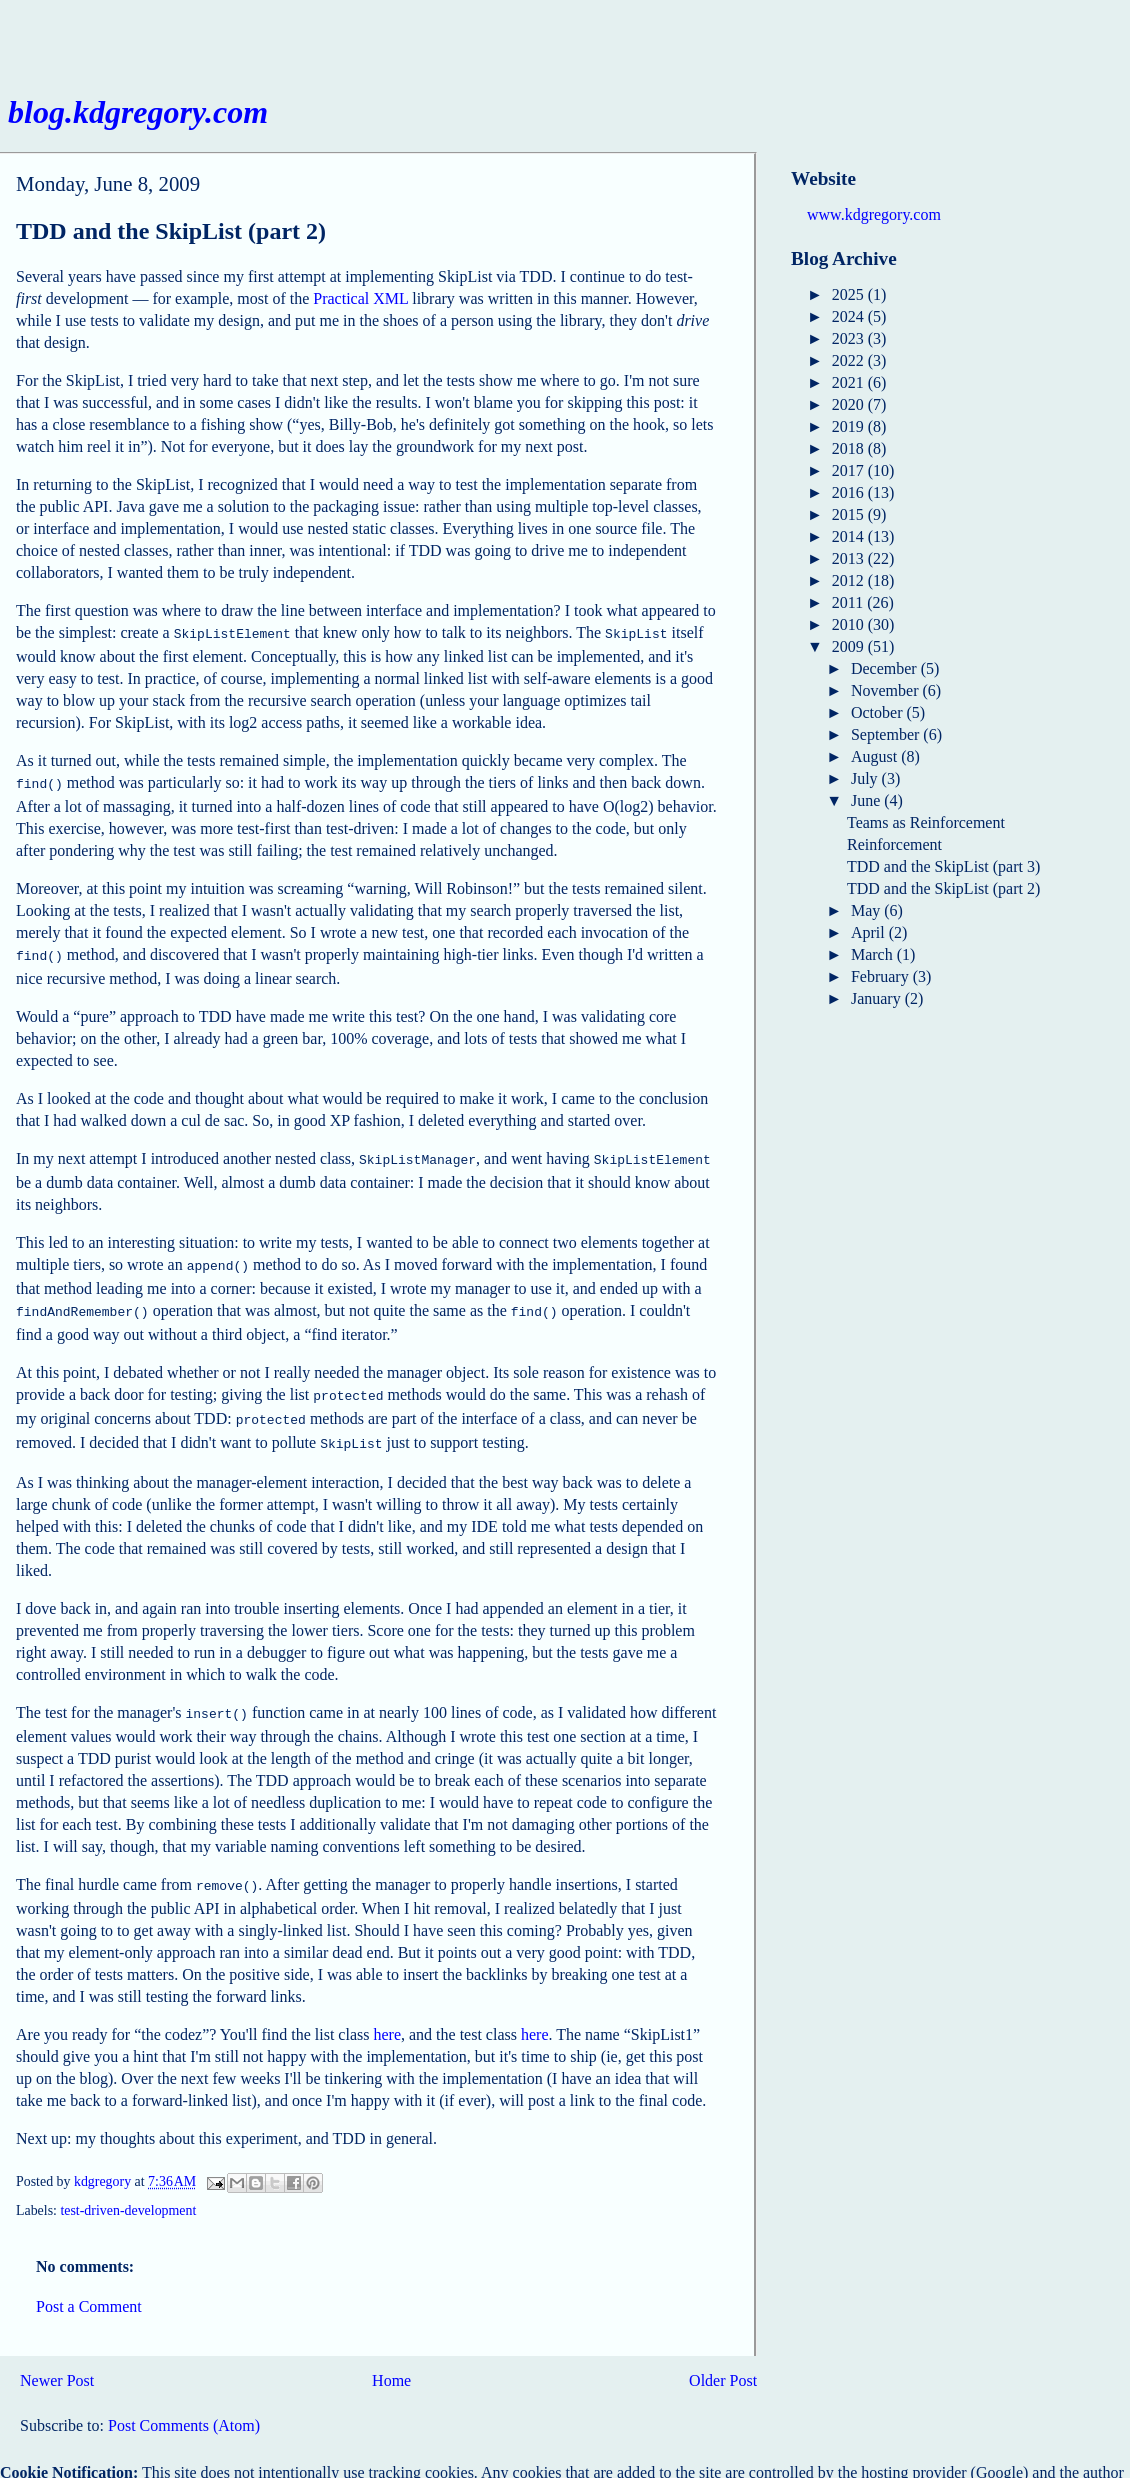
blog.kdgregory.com (138, 112)
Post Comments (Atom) (184, 2403)
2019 (850, 426)
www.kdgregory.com (874, 214)
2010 (850, 624)
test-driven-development (128, 2188)
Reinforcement (894, 844)
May (867, 910)
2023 (850, 338)
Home (391, 2358)
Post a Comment (89, 2284)
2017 (850, 470)
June (867, 800)
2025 (850, 294)
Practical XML (360, 298)
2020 (850, 404)
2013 (850, 558)
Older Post (723, 2358)
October (879, 712)
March (874, 954)
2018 (850, 448)
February (882, 976)
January (878, 998)
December (886, 668)
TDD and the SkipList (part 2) (943, 888)
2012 (850, 580)
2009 (850, 646)
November (887, 690)
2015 (850, 514)
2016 (850, 492)
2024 (850, 316)
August (876, 756)
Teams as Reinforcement (926, 822)
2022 (850, 360)
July (866, 778)
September (887, 734)
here (387, 2012)
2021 (850, 382)
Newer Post (57, 2358)
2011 (849, 602)
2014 (850, 536)
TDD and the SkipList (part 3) (943, 866)
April (870, 932)
